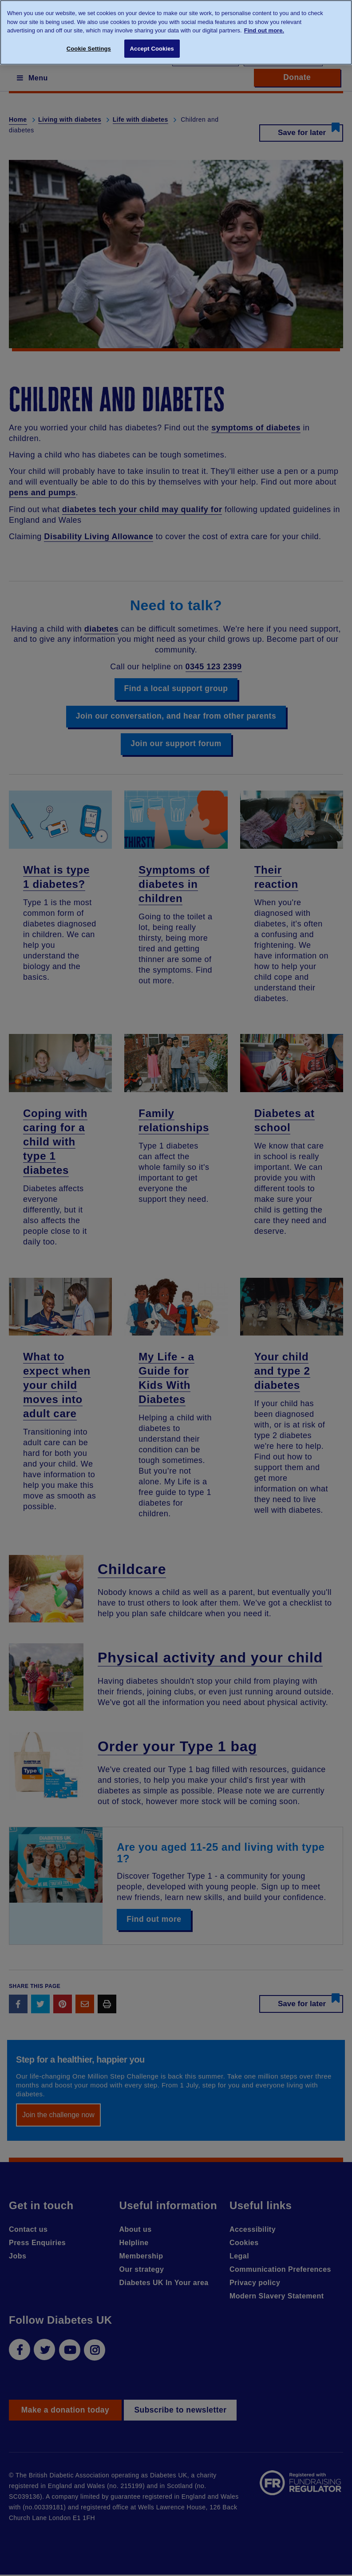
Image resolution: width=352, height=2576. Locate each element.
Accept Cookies (152, 48)
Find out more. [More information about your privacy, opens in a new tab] (264, 30)
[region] (176, 32)
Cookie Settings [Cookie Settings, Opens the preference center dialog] (89, 48)
